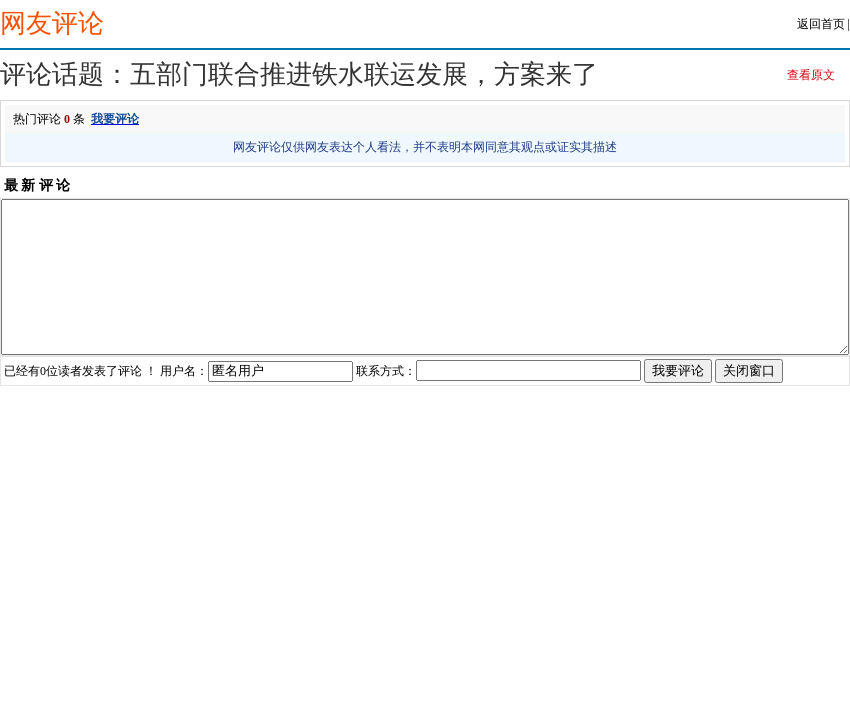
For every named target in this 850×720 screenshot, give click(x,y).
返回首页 (821, 24)
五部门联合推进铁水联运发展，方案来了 (364, 74)
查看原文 (811, 75)
